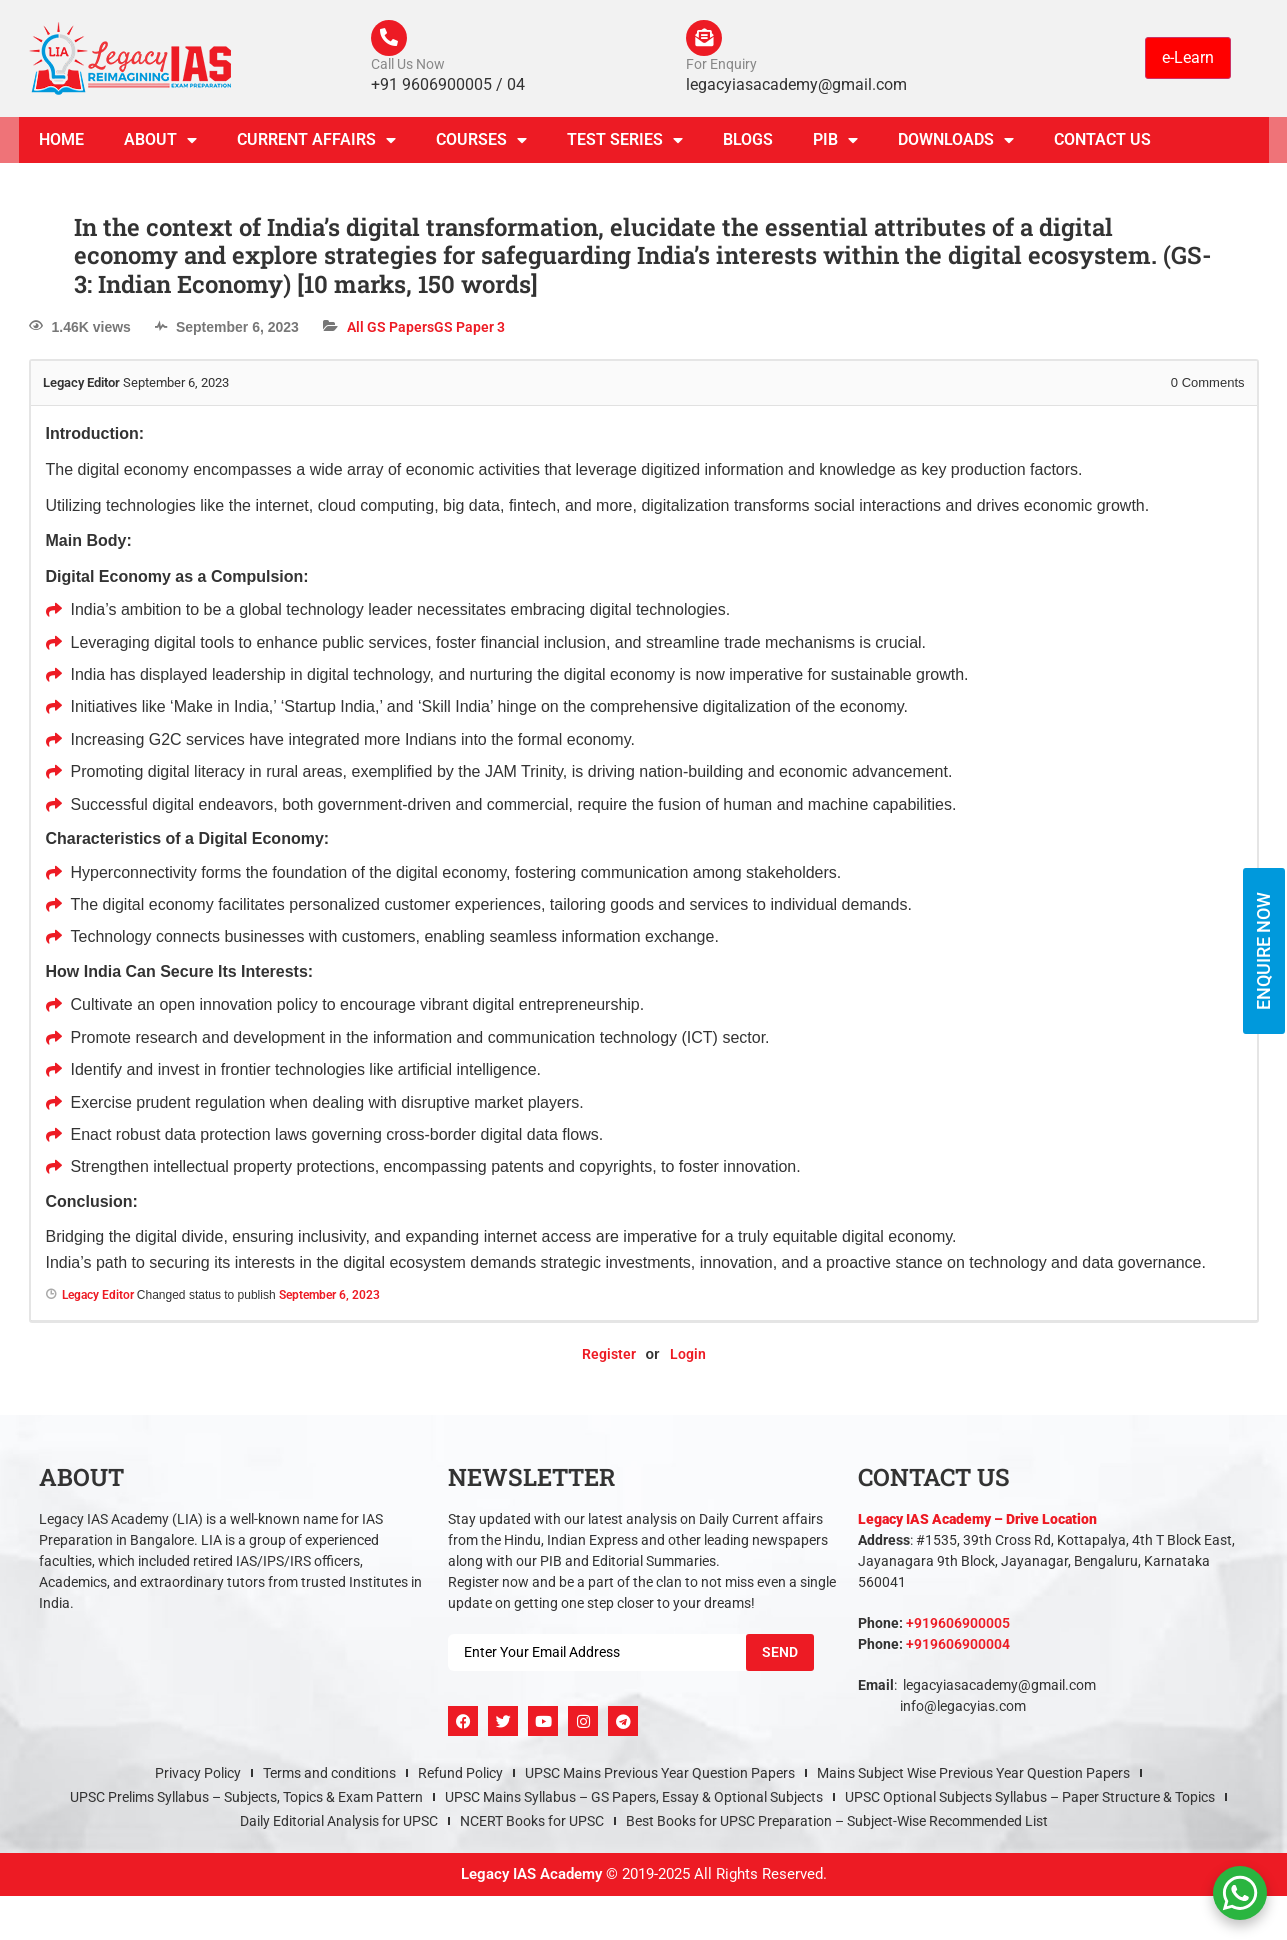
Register (609, 1358)
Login (688, 1358)
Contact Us (1102, 143)
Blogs (748, 143)
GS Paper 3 (469, 331)
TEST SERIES (625, 144)
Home (61, 143)
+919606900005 (958, 1627)
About (160, 144)
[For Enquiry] (706, 40)
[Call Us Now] (391, 40)
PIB (835, 144)
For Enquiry (721, 68)
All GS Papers (390, 331)
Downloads (956, 144)
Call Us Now (408, 68)
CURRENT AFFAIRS (316, 144)
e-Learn (1188, 59)
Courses (481, 144)
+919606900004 (958, 1648)
